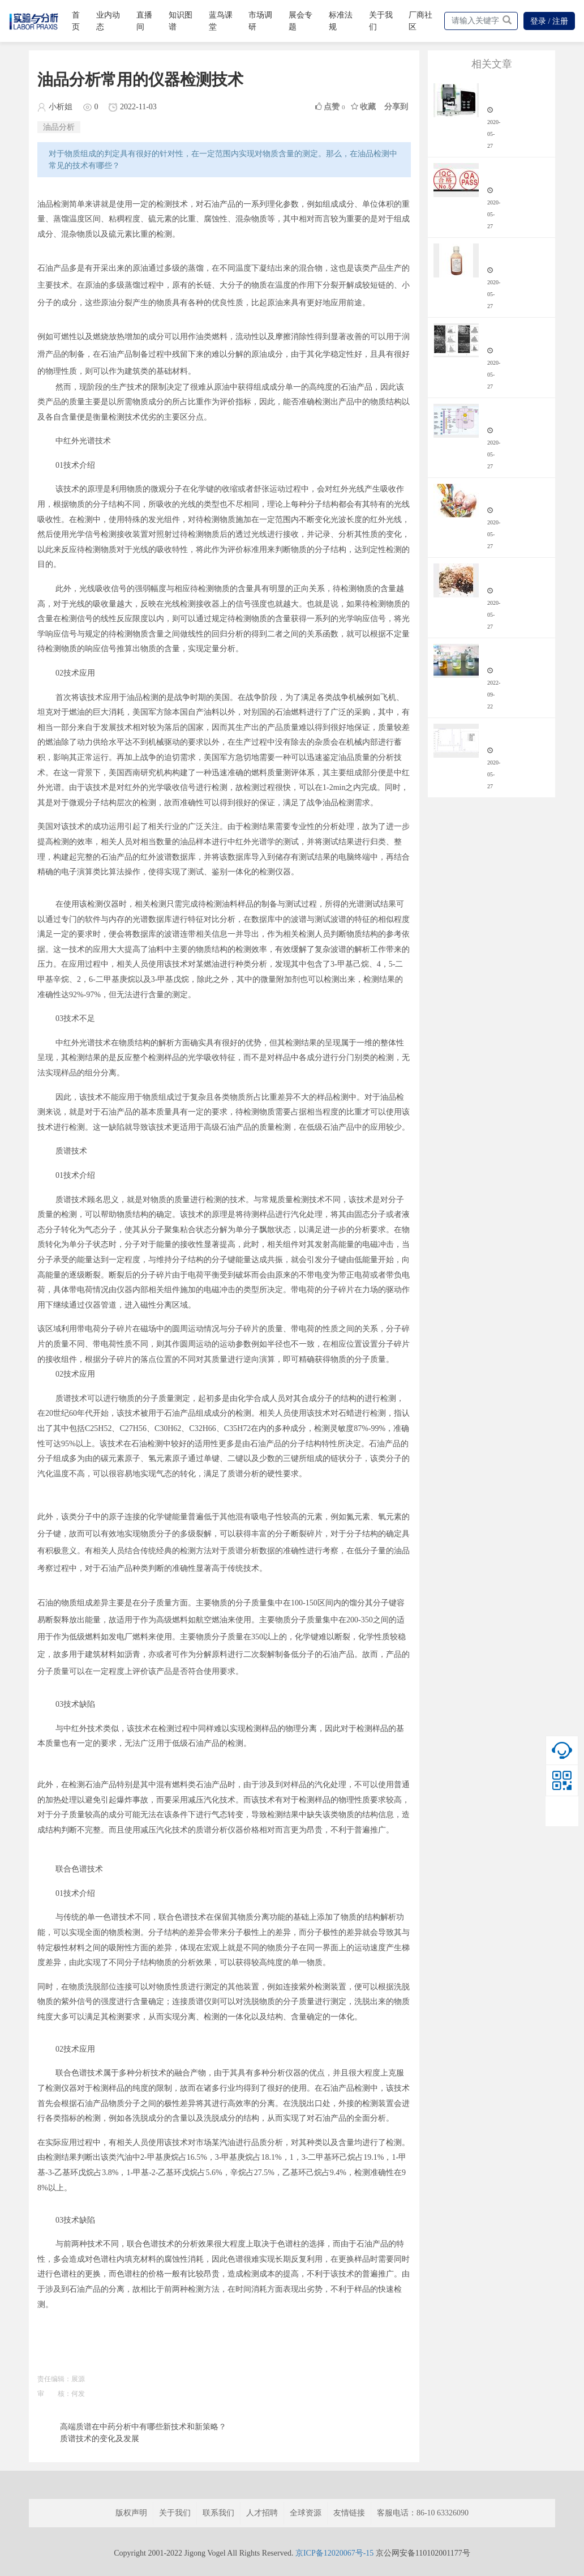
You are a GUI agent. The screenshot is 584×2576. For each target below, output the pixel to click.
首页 (76, 21)
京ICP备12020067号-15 (334, 2553)
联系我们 (218, 2513)
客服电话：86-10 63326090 (423, 2513)
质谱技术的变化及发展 (99, 2438)
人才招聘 (262, 2513)
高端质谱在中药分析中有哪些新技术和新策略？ (143, 2427)
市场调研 (260, 21)
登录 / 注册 (549, 21)
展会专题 (300, 21)
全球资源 (305, 2513)
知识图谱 (180, 21)
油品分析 (59, 127)
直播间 (144, 21)
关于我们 (381, 21)
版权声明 (131, 2513)
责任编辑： (54, 2379)
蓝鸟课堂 (221, 21)
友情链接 (349, 2513)
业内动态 (108, 21)
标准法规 (341, 21)
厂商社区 (420, 21)
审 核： (54, 2394)
